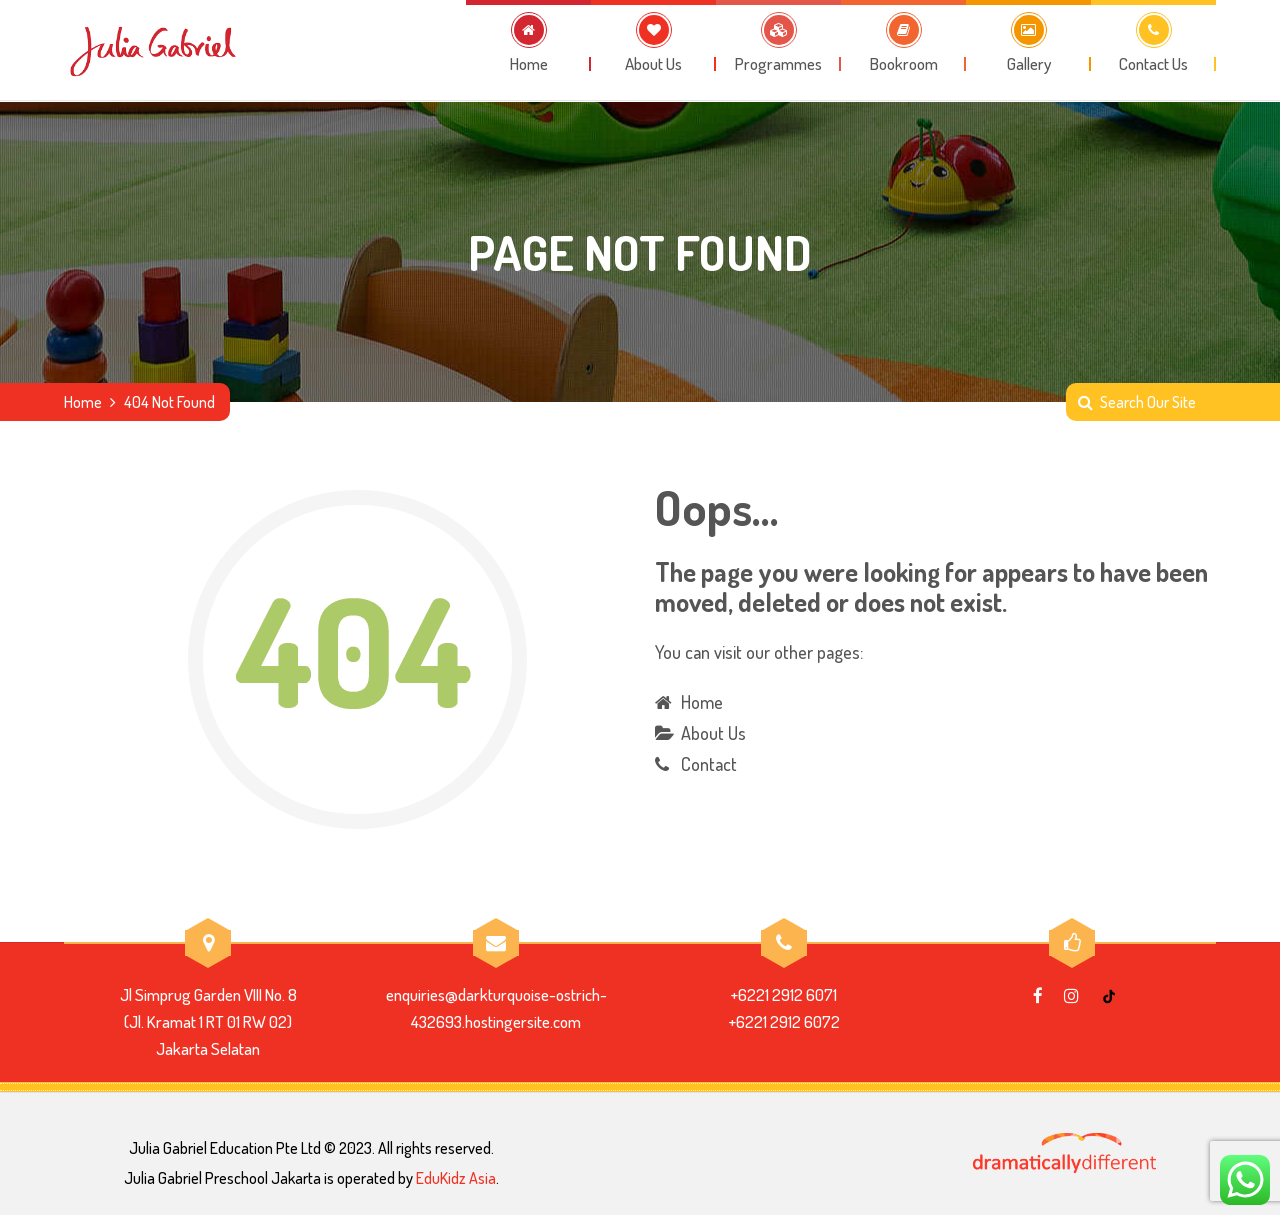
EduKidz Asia (456, 1178)
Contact (709, 764)
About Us (713, 733)
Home (83, 402)
